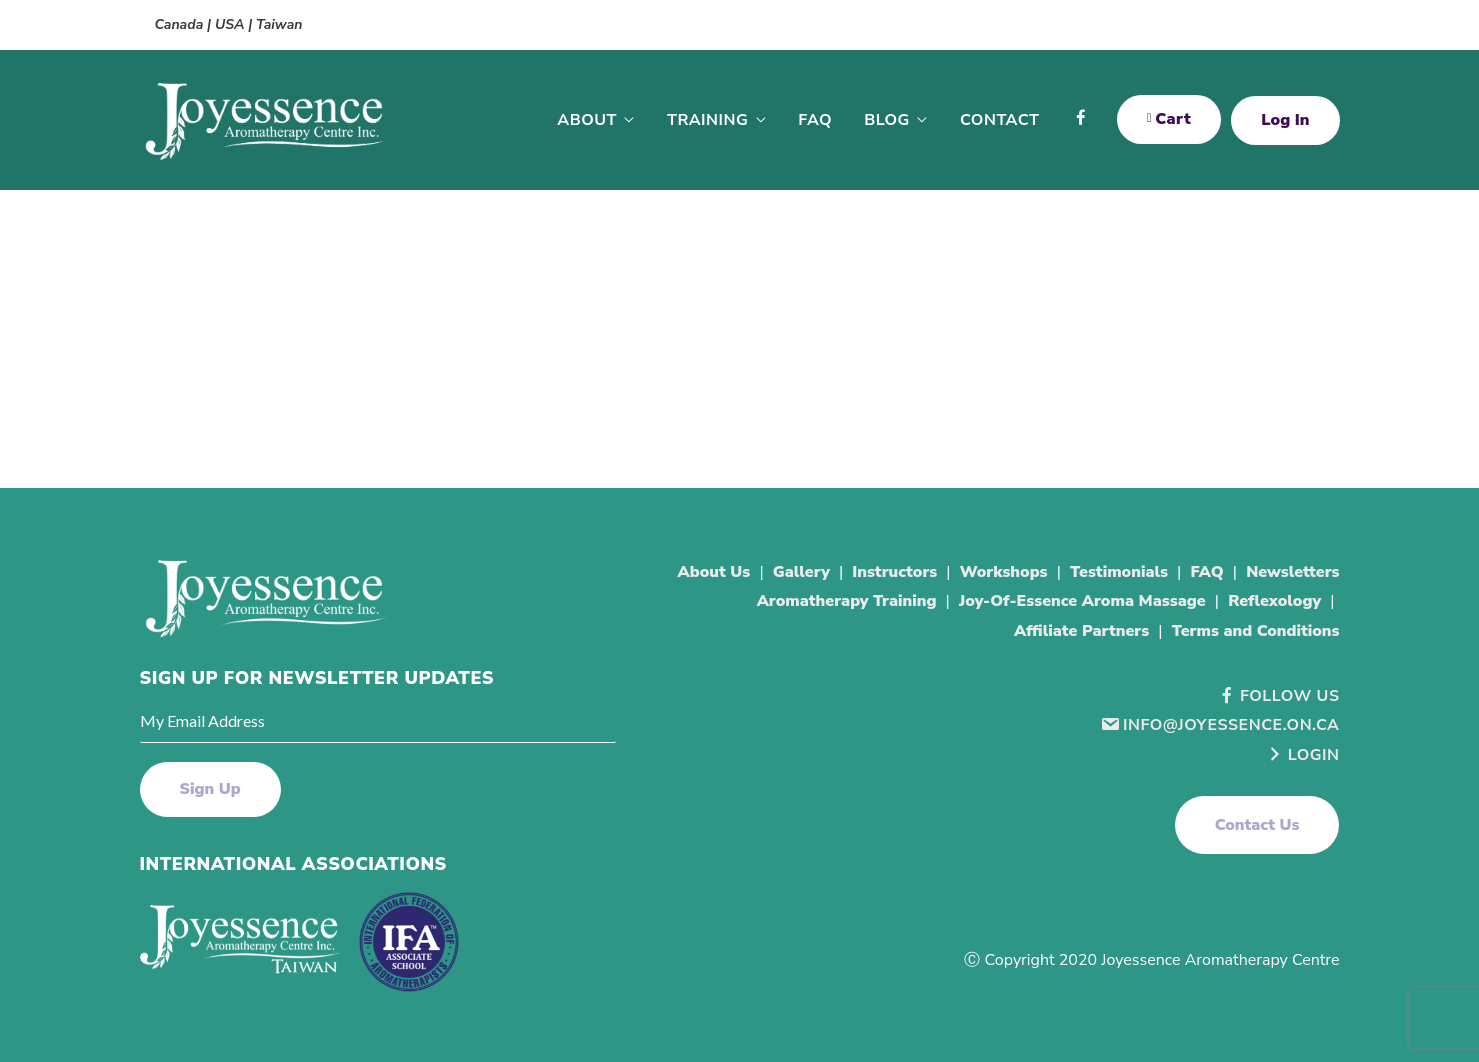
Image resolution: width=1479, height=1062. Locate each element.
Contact (1000, 120)
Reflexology (1274, 601)
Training (707, 120)
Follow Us (1278, 696)
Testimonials (1119, 572)
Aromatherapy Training (847, 601)
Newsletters (1292, 572)
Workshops (1004, 572)
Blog (887, 120)
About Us (714, 572)
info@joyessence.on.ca (1219, 725)
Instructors (894, 572)
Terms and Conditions (1256, 631)
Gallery (801, 572)
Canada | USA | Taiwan (229, 24)
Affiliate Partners (1081, 631)
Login (1302, 755)
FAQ (815, 120)
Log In (1285, 120)
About (587, 120)
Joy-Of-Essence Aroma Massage (1082, 601)
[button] (1257, 825)
